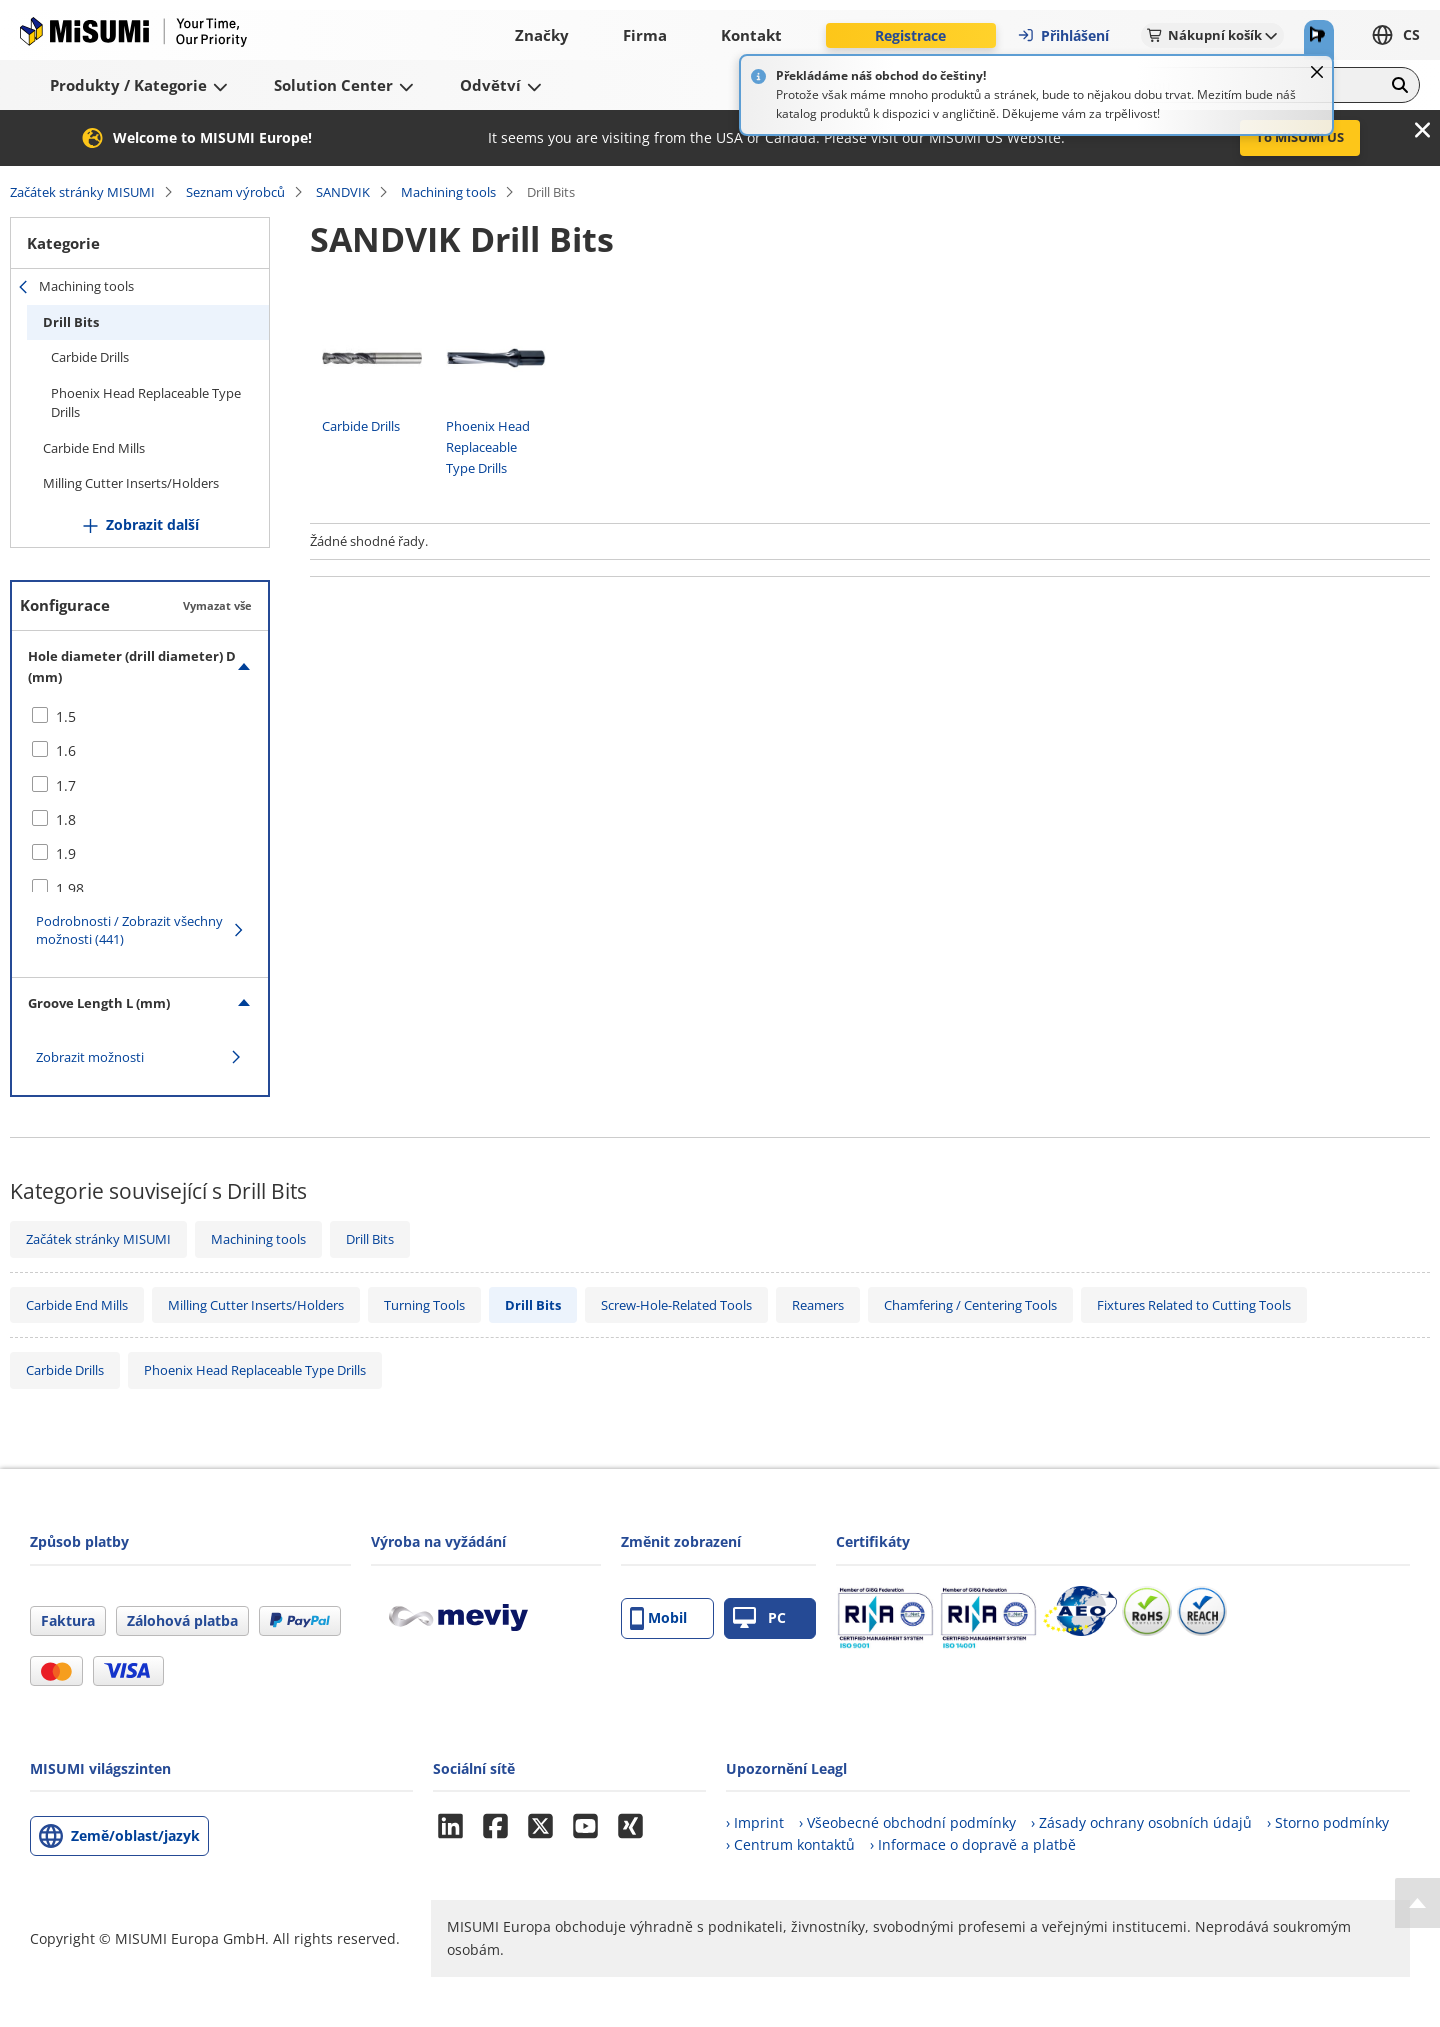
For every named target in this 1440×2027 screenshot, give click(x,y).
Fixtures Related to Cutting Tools (1194, 1305)
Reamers (818, 1305)
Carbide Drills (90, 357)
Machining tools (448, 192)
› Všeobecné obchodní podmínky (907, 1822)
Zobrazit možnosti (90, 1057)
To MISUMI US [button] (1300, 137)
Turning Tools (424, 1305)
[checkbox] (140, 717)
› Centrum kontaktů (790, 1844)
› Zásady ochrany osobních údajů (1141, 1822)
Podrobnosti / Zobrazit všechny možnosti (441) (129, 930)
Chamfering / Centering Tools (970, 1305)
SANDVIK (343, 192)
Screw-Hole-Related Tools (676, 1305)
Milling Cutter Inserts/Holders (131, 483)
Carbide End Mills (94, 448)
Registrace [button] (910, 35)
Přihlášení (1063, 35)
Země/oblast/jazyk (135, 1835)
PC (759, 1618)
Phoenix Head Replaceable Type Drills (146, 403)
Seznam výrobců (235, 192)
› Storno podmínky (1328, 1822)
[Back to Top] (1417, 1903)
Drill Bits (71, 322)
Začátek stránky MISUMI (82, 192)
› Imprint (755, 1822)
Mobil (658, 1618)
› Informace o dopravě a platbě (973, 1844)
